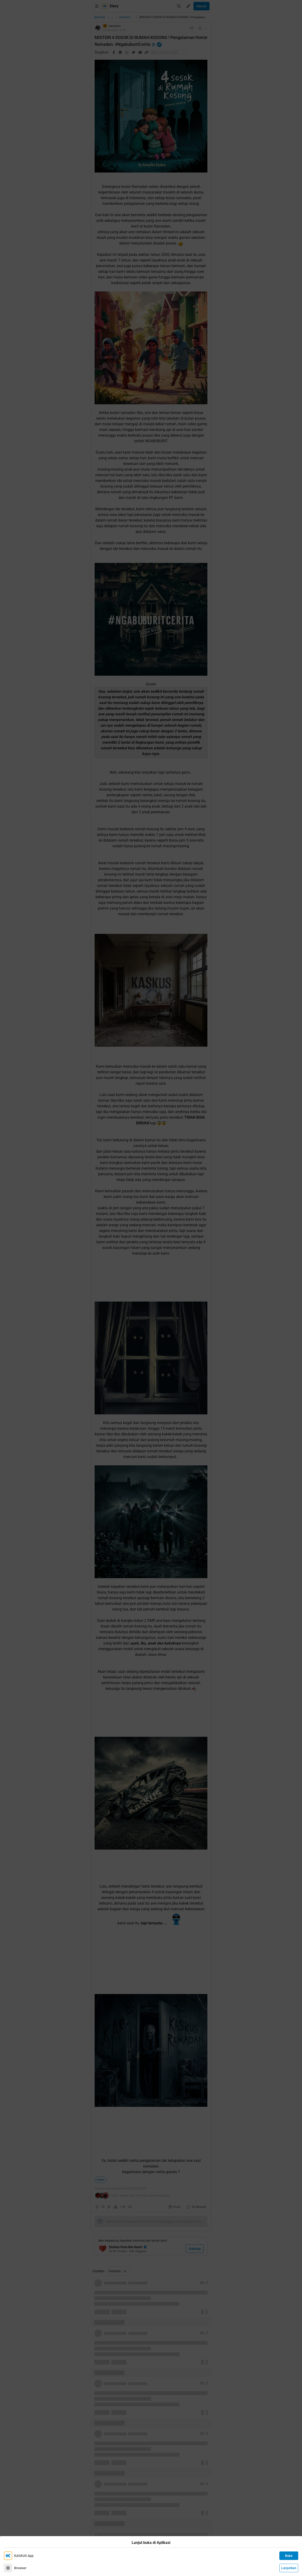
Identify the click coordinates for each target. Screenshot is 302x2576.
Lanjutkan (288, 2568)
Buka (289, 2556)
